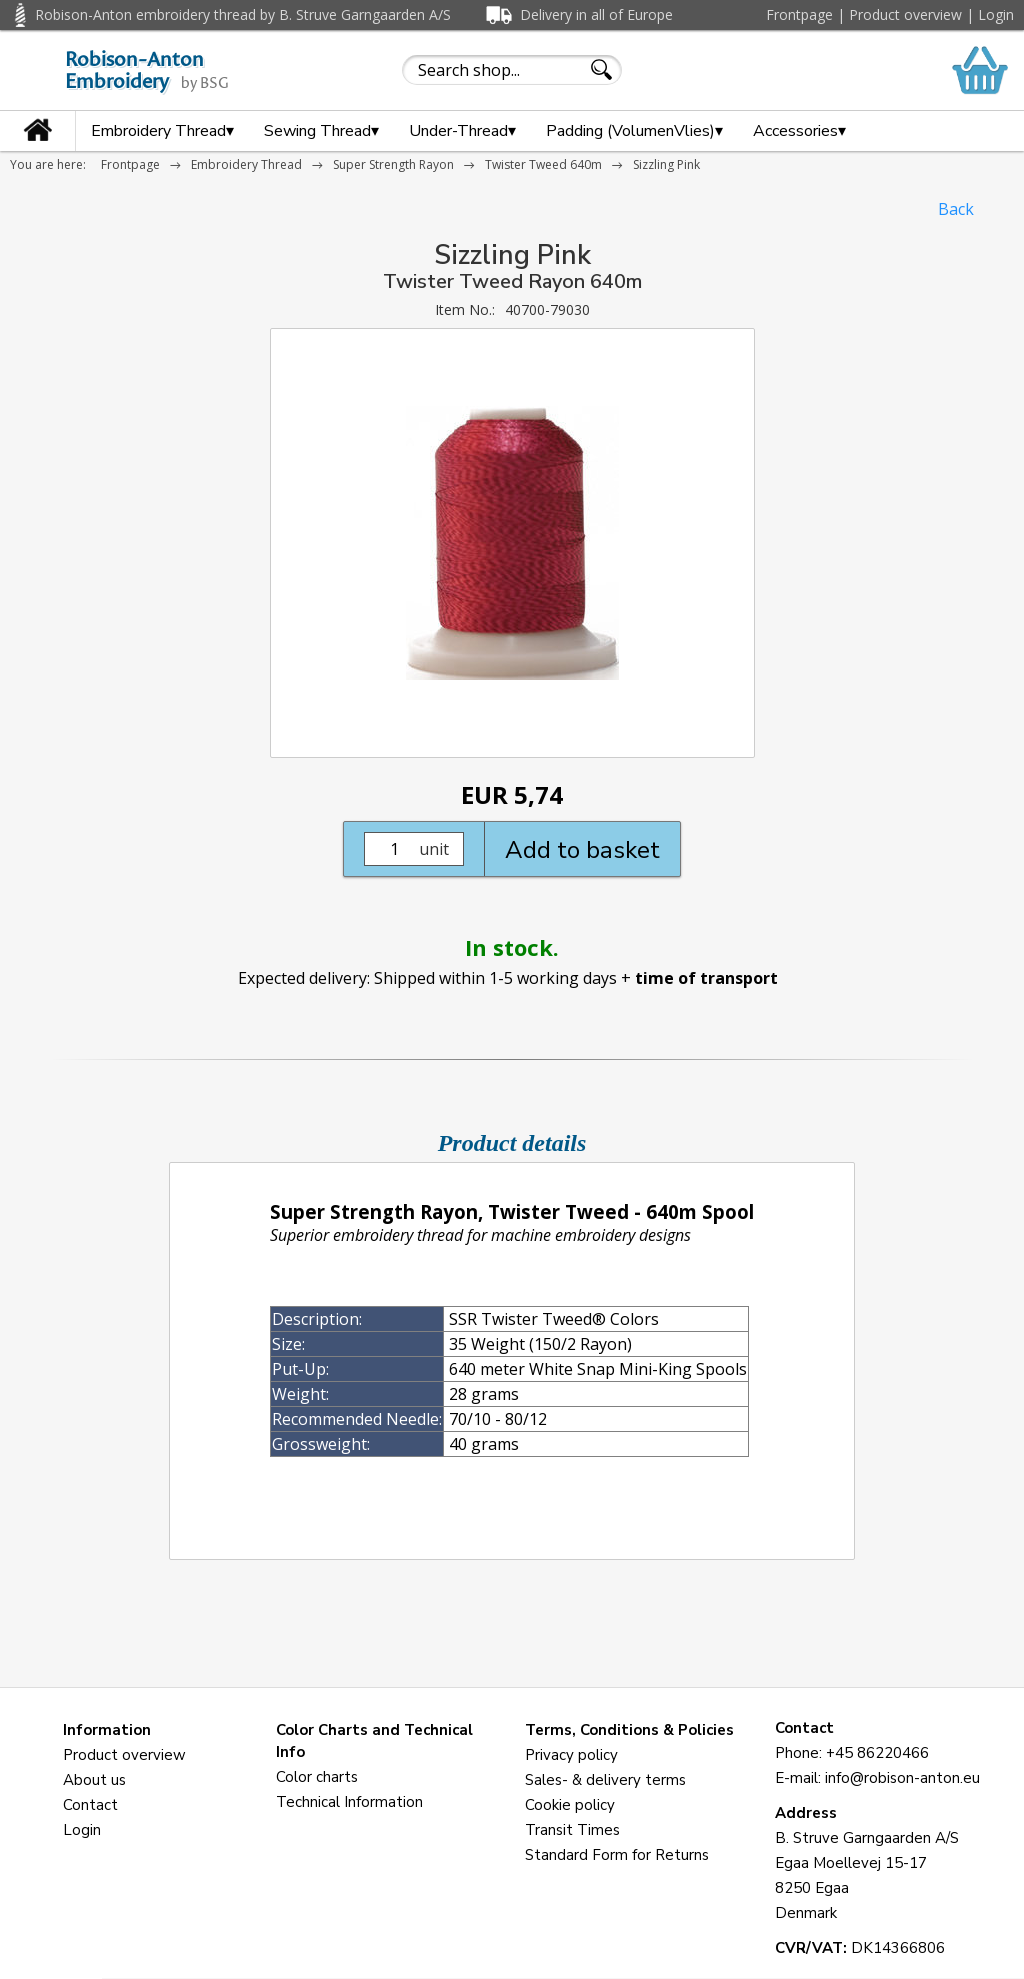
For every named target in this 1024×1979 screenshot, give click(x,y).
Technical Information (349, 1802)
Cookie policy (570, 1805)
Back (956, 209)
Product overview (905, 14)
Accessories (799, 131)
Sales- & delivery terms (605, 1780)
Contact (90, 1805)
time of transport (706, 978)
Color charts (317, 1777)
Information (107, 1730)
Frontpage (799, 14)
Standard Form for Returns (617, 1855)
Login (996, 14)
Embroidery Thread (162, 131)
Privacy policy (571, 1755)
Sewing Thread (321, 131)
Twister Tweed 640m (543, 164)
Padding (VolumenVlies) (634, 131)
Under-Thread (462, 131)
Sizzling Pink (666, 164)
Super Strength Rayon (393, 164)
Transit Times (572, 1830)
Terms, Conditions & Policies (629, 1730)
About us (94, 1780)
